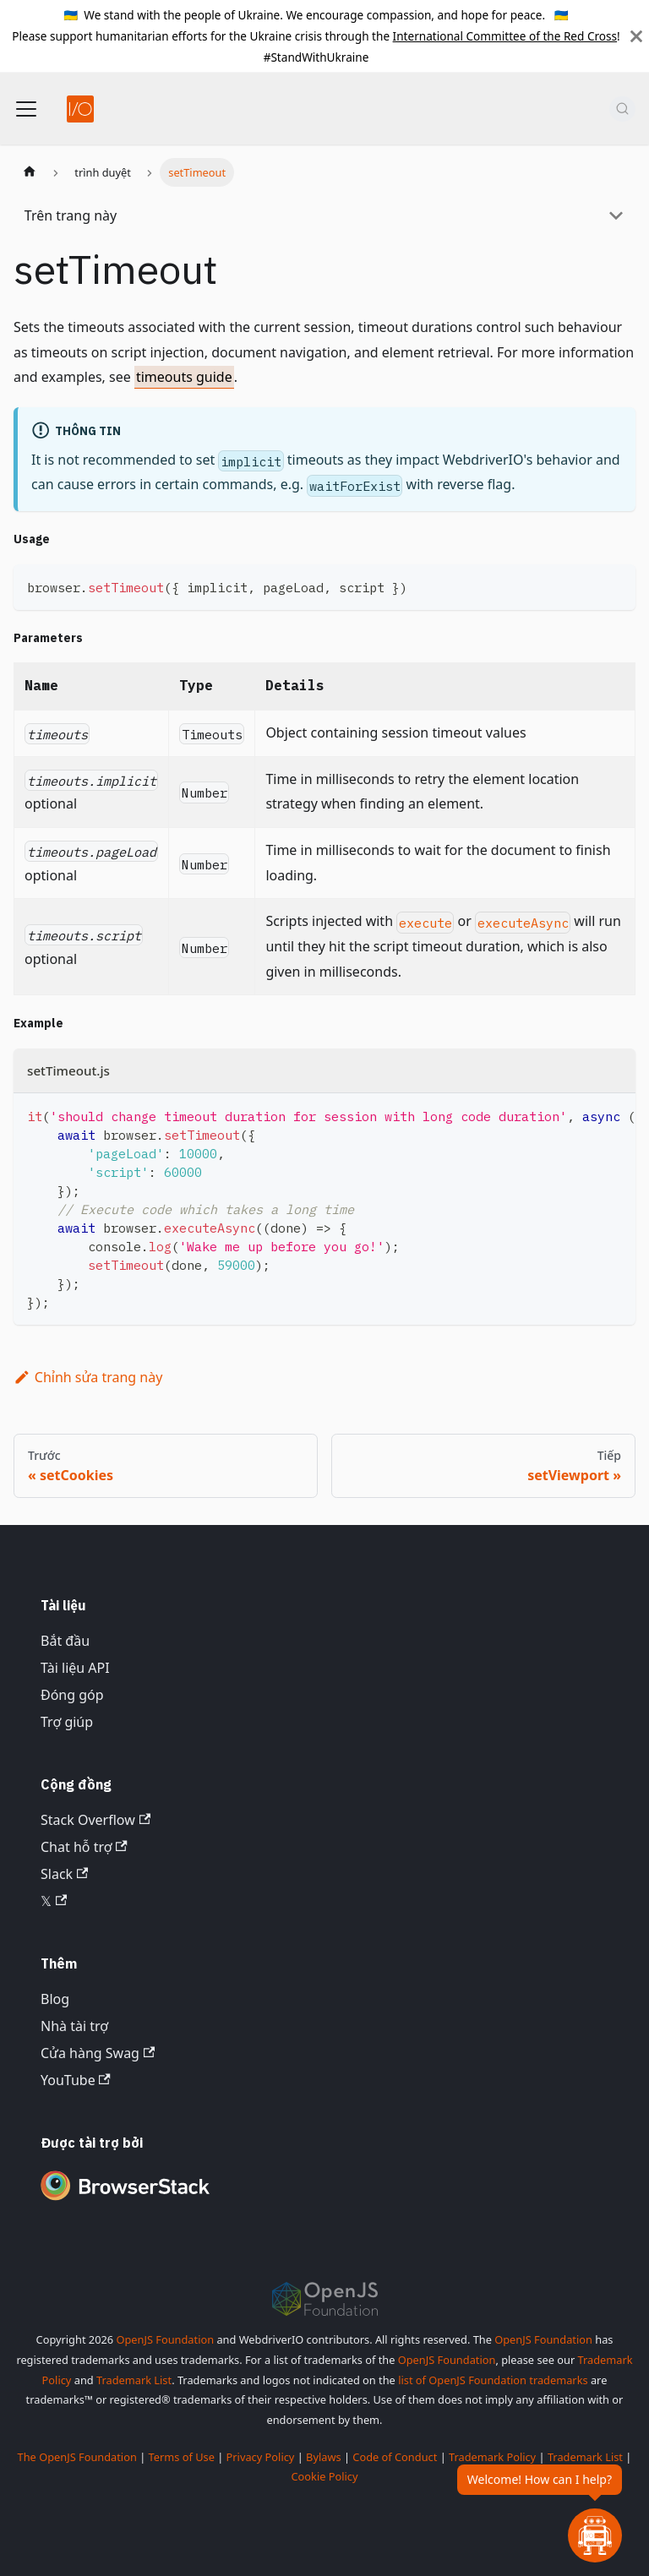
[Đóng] (636, 36)
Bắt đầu (65, 1640)
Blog (55, 1999)
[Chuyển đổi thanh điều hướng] (26, 109)
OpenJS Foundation (165, 2339)
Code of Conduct (394, 2456)
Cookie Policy (324, 2476)
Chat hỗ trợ (84, 1847)
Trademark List (134, 2380)
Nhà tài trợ (74, 2026)
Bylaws (323, 2456)
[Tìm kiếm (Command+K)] (622, 109)
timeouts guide (184, 377)
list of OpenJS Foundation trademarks (492, 2380)
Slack (64, 1874)
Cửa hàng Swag (98, 2053)
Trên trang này (71, 215)
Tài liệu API (75, 1667)
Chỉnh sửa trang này (88, 1377)
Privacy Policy (260, 2456)
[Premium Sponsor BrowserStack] (125, 2201)
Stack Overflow (95, 1820)
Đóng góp (72, 1695)
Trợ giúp (67, 1722)
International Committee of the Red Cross (505, 36)
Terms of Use (182, 2456)
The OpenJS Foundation (77, 2456)
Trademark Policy (492, 2456)
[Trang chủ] (30, 172)
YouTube (76, 2080)
